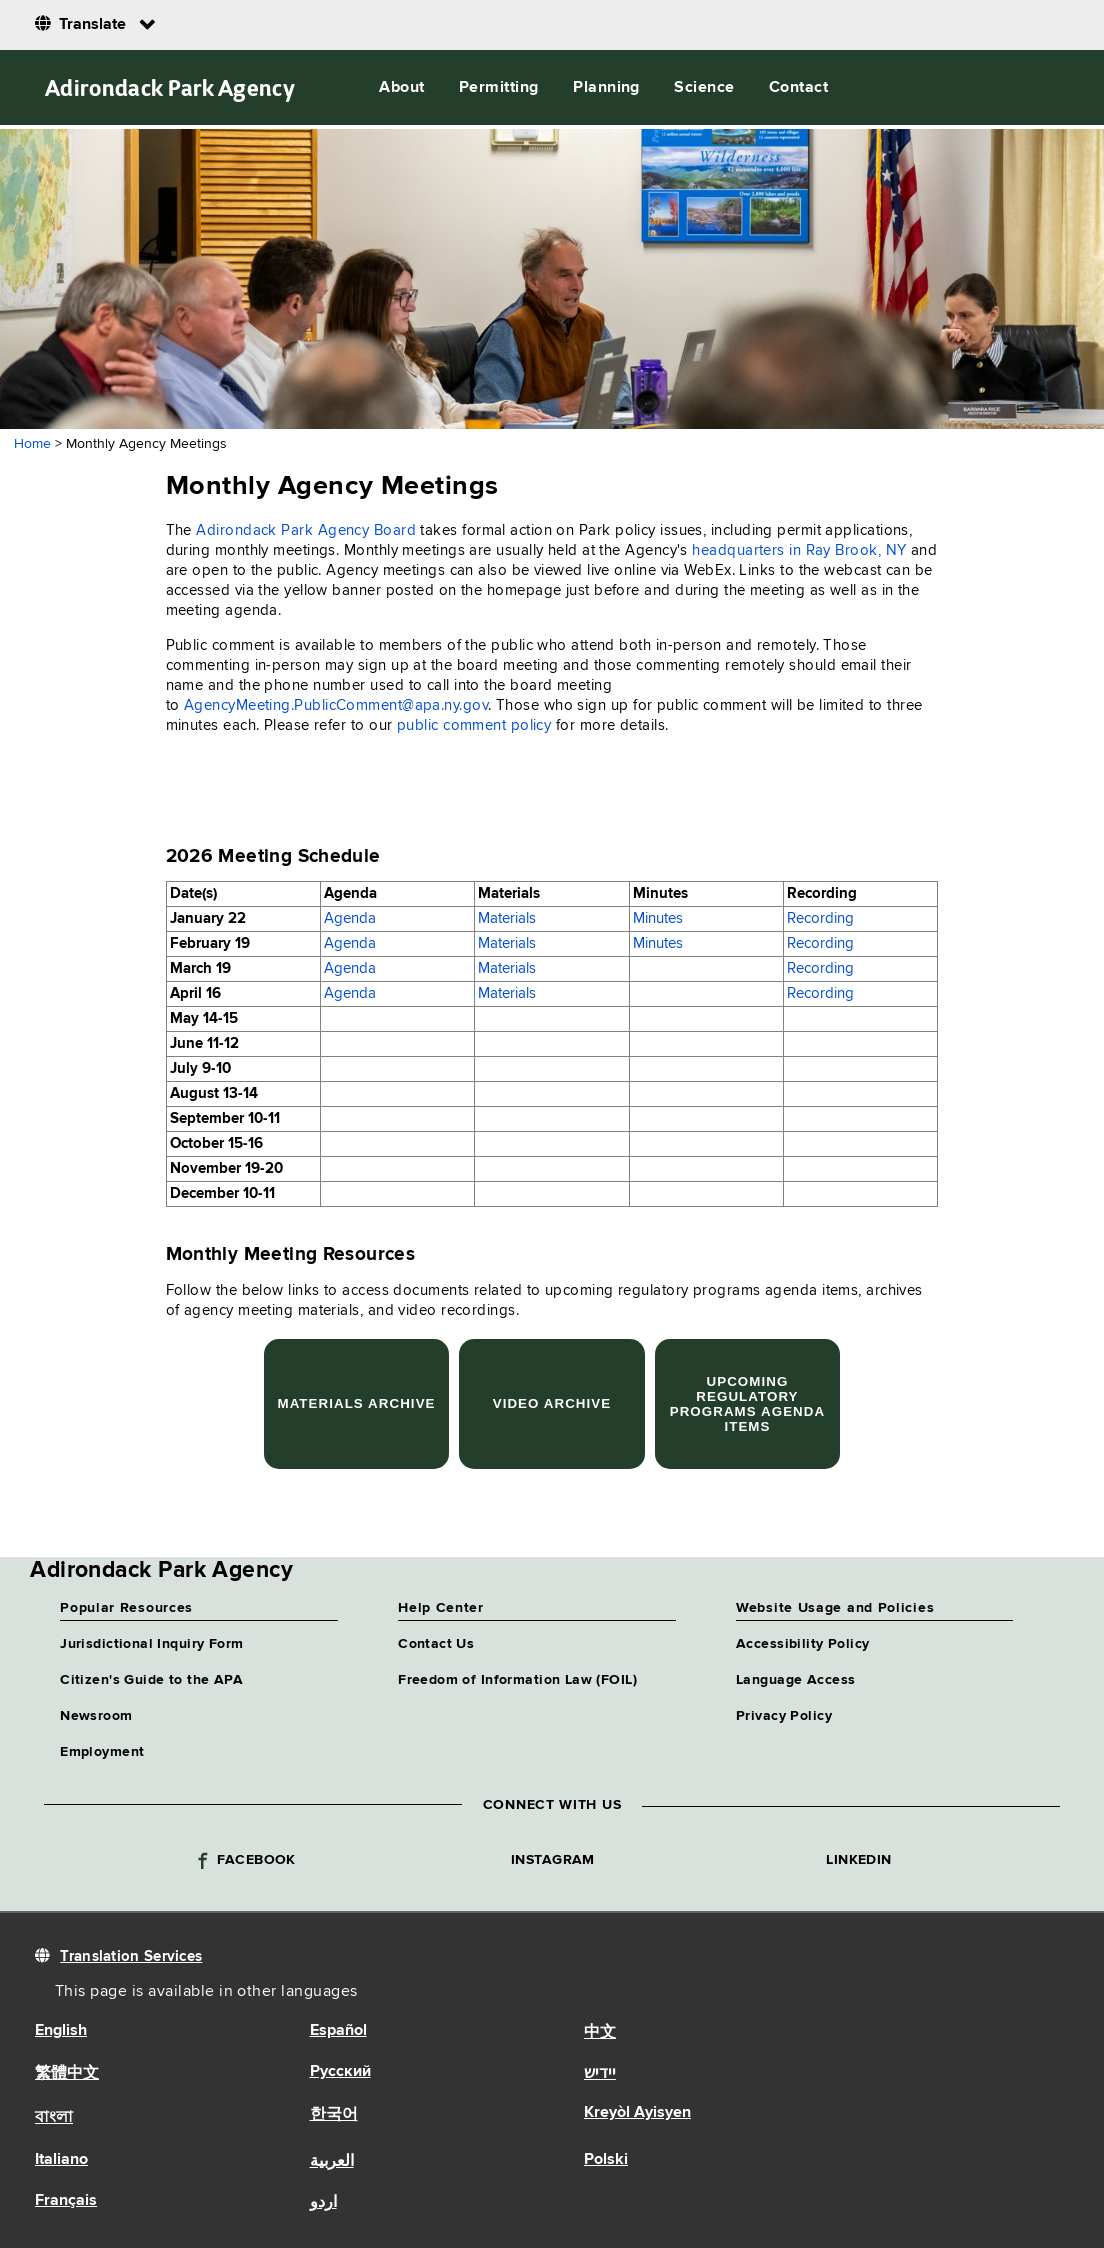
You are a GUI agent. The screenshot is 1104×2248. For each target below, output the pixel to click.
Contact (798, 88)
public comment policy (474, 725)
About (401, 88)
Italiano (61, 2160)
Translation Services (131, 1956)
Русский (340, 2072)
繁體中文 (67, 2074)
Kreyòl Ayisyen (637, 2113)
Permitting (499, 88)
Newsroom (96, 1716)
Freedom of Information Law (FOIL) (517, 1680)
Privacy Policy (784, 1716)
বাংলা (54, 2118)
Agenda (350, 918)
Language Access (795, 1680)
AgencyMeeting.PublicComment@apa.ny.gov (336, 705)
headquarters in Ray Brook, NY (799, 550)
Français (66, 2201)
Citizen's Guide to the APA (151, 1680)
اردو (323, 2203)
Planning (606, 88)
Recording (820, 918)
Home (32, 444)
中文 (600, 2033)
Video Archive (552, 1403)
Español (338, 2031)
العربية (332, 2162)
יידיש (600, 2074)
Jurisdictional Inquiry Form (151, 1644)
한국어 (334, 2115)
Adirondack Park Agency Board (306, 530)
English (61, 2031)
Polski (606, 2160)
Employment (102, 1752)
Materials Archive (356, 1403)
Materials (507, 918)
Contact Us (436, 1644)
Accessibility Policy (802, 1644)
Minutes (658, 918)
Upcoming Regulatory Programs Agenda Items (747, 1404)
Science (704, 88)
